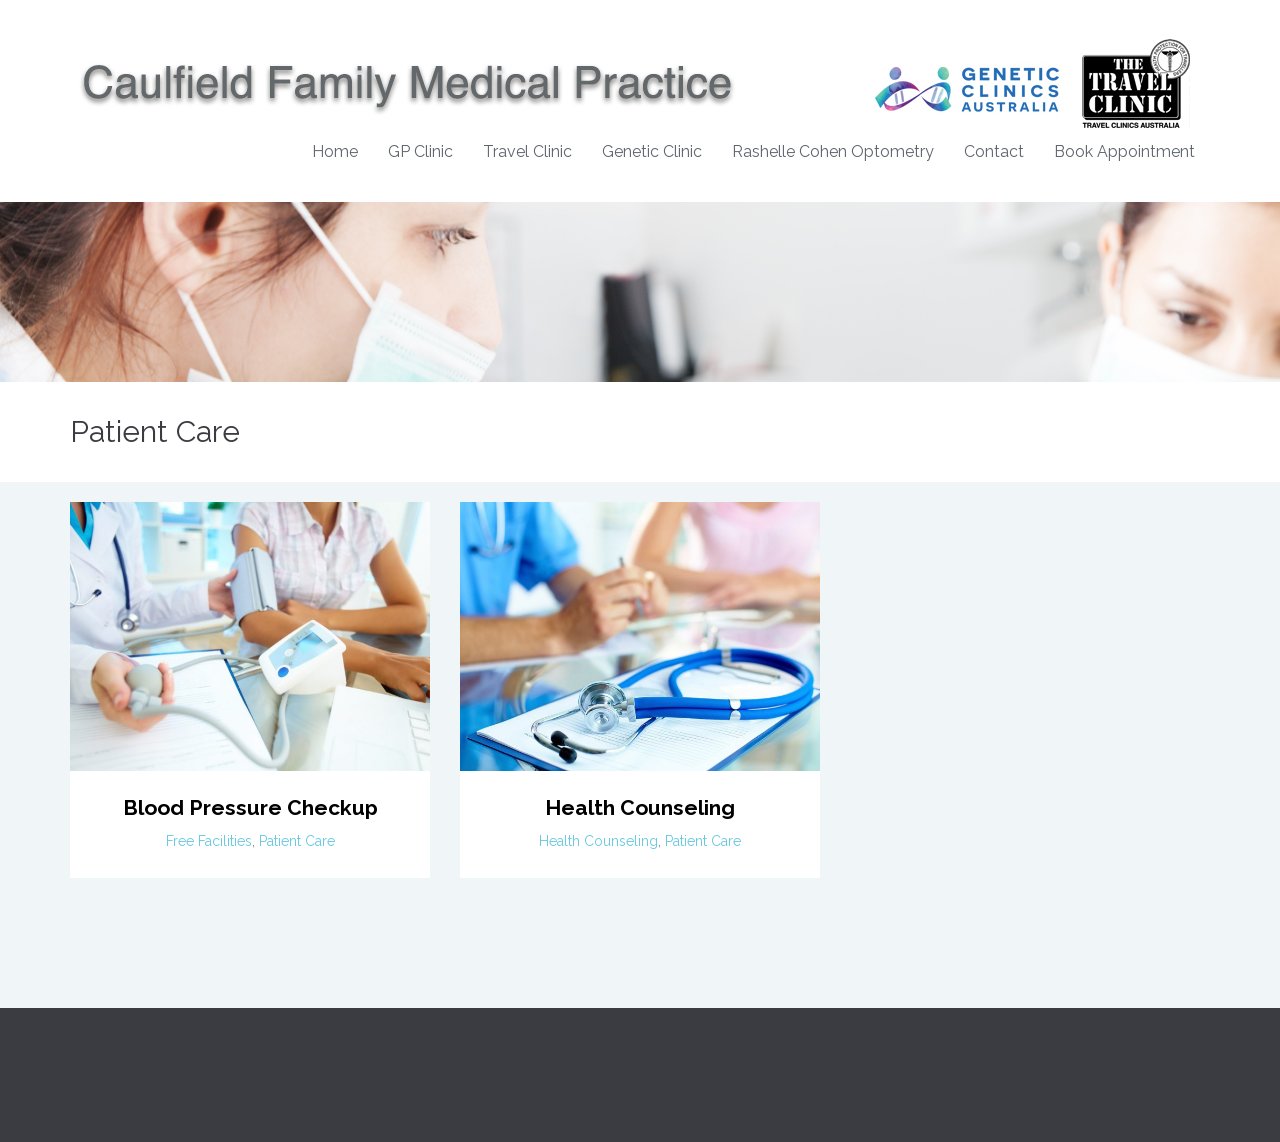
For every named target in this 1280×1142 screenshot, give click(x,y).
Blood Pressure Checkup (250, 807)
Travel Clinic (527, 151)
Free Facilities (209, 841)
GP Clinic (420, 151)
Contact (994, 151)
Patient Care (297, 841)
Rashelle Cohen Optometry (833, 151)
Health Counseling (640, 807)
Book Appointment (1124, 151)
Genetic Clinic (652, 151)
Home (335, 151)
